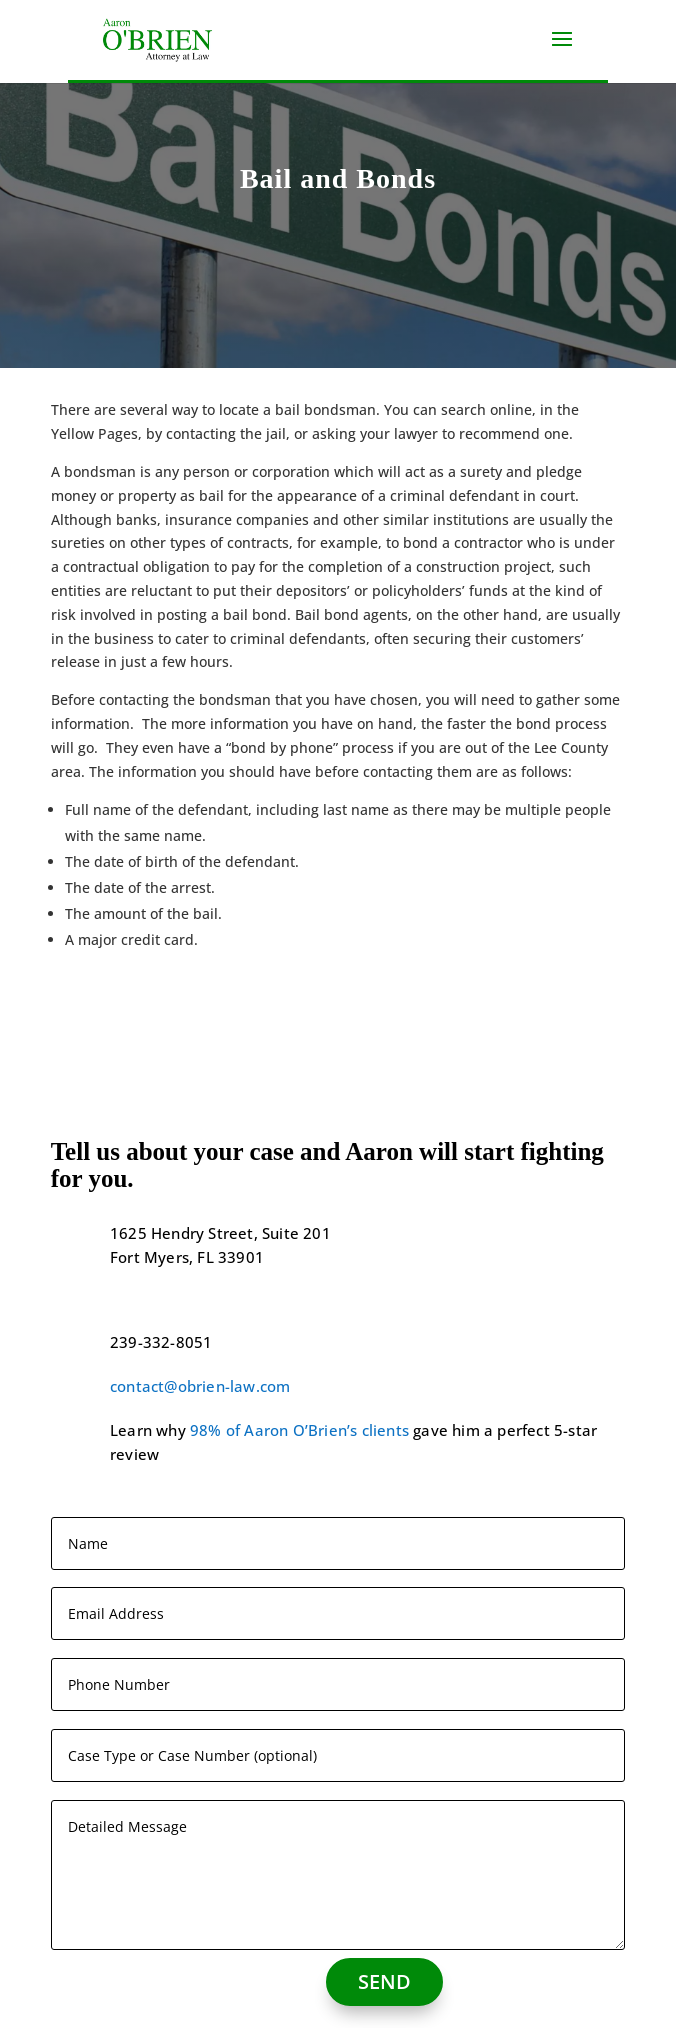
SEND (384, 1981)
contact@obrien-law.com (200, 1386)
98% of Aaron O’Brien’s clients (299, 1430)
